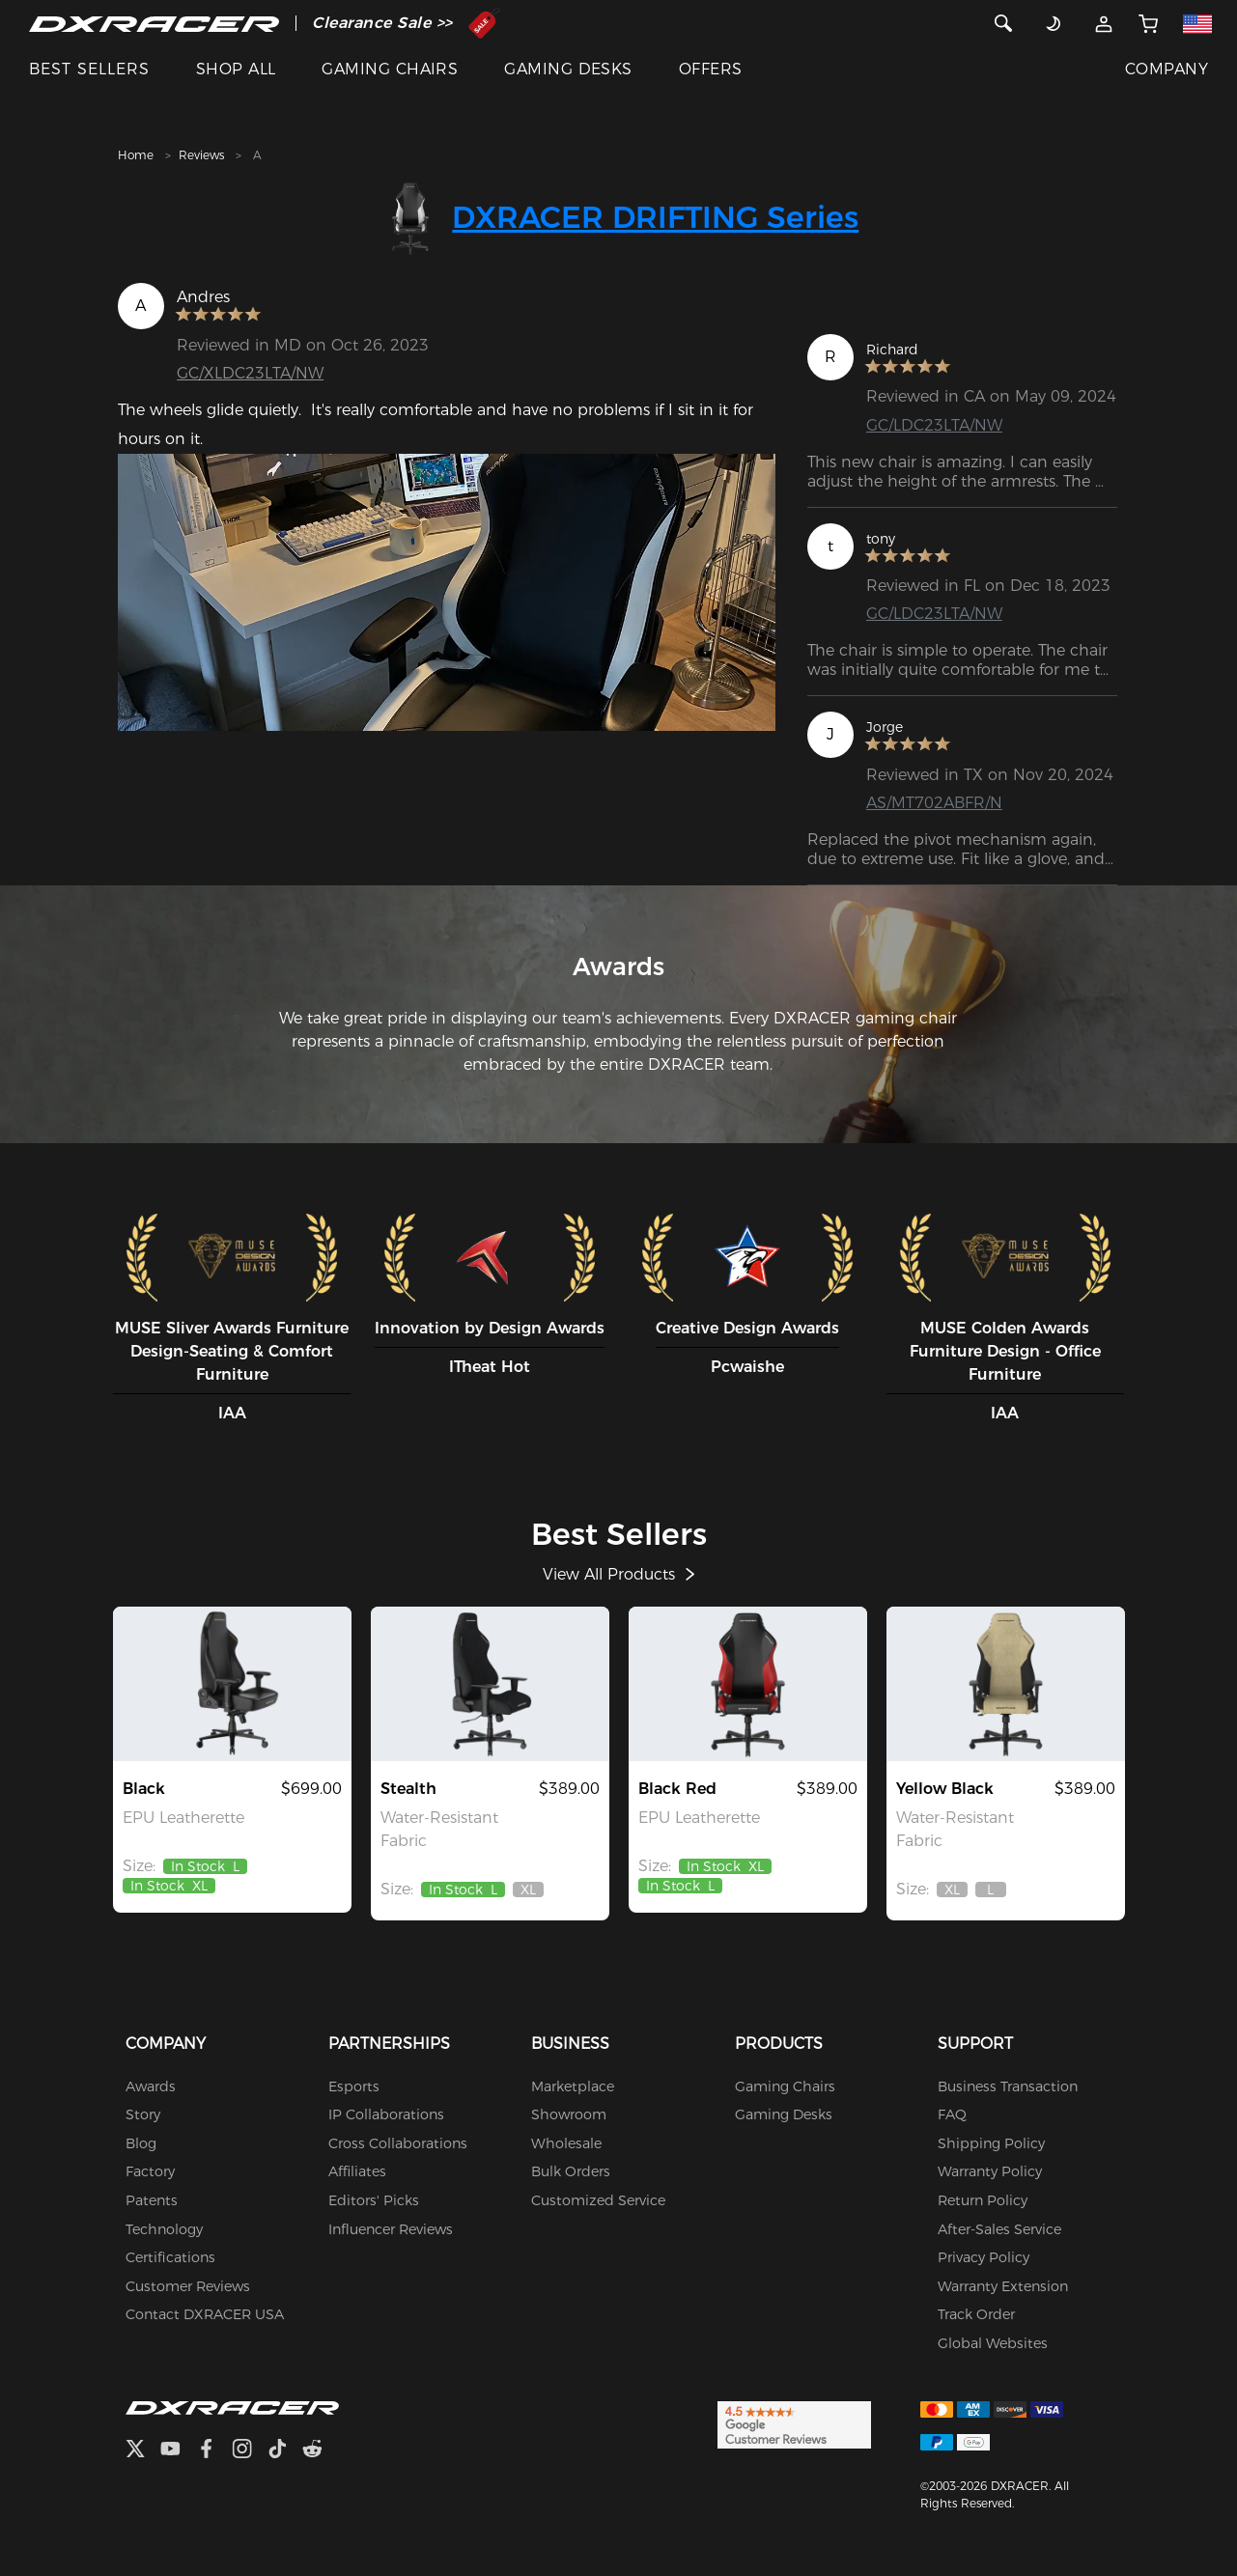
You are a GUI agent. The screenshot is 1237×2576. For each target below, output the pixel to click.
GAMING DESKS (568, 69)
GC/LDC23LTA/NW (934, 425)
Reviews (201, 155)
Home (136, 155)
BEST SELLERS (89, 69)
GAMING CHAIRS (390, 69)
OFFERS (711, 69)
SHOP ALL (236, 69)
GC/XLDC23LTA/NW (250, 373)
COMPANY (1166, 69)
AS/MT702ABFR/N (934, 803)
